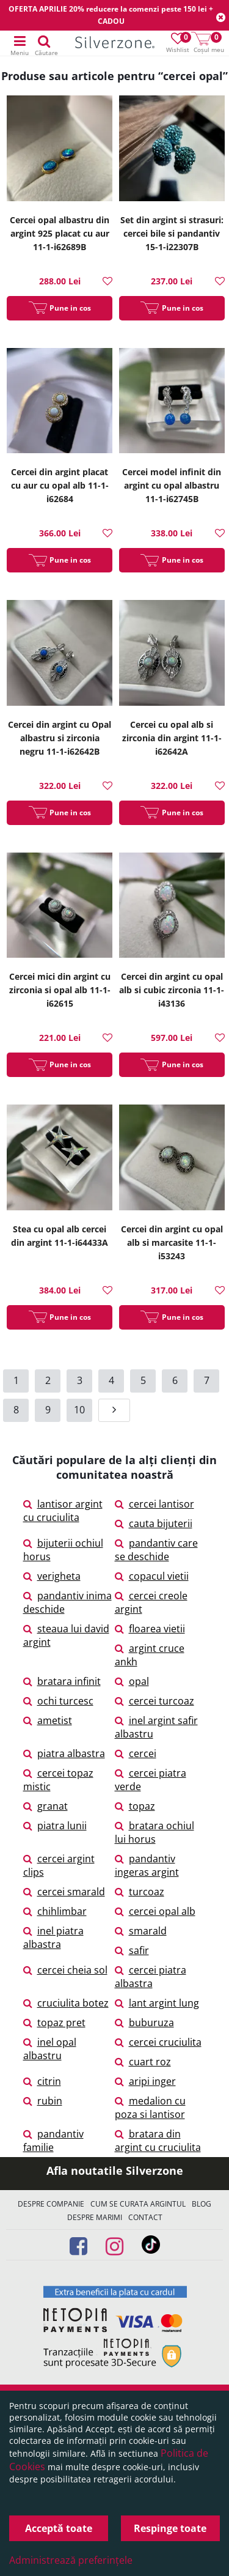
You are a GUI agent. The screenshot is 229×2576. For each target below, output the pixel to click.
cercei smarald (64, 1891)
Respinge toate (170, 2528)
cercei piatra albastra (150, 1976)
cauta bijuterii (153, 1523)
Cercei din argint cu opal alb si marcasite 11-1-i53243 (172, 1242)
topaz (135, 1806)
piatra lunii (55, 1825)
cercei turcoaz (154, 1701)
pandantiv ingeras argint (147, 1865)
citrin (42, 2081)
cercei (135, 1753)
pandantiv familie (53, 2140)
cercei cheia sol (65, 1970)
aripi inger (145, 2081)
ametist (47, 1720)
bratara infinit (62, 1681)
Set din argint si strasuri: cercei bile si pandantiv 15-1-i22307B (172, 233)
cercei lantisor (154, 1504)
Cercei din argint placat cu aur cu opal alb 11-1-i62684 (60, 485)
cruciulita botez (66, 2003)
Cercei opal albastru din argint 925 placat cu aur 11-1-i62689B (59, 233)
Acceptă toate (58, 2528)
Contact (145, 2217)
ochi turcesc (58, 1701)
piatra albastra (64, 1753)
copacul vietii (152, 1576)
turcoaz (139, 1891)
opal (132, 1681)
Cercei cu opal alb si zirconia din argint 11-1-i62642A (172, 738)
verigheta (52, 1576)
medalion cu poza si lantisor (150, 2107)
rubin (42, 2101)
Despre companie (51, 2204)
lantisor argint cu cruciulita (63, 1510)
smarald (141, 1931)
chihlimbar (55, 1911)
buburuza (144, 2022)
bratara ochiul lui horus (154, 1832)
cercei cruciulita (158, 2042)
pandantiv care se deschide (156, 1549)
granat (45, 1806)
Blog (201, 2204)
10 (79, 1409)
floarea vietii (150, 1628)
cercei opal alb (155, 1911)
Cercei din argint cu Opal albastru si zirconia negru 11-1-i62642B (59, 738)
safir (132, 1950)
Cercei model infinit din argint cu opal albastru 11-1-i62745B (171, 485)
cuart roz (143, 2061)
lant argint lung (157, 2003)
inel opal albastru (49, 2048)
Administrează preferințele (71, 2560)
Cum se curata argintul (138, 2204)
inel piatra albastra (53, 1937)
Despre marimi (94, 2217)
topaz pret (54, 2022)
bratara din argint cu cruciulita (158, 2140)
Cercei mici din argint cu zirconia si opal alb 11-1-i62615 (60, 990)
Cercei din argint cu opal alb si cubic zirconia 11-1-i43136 (171, 990)
